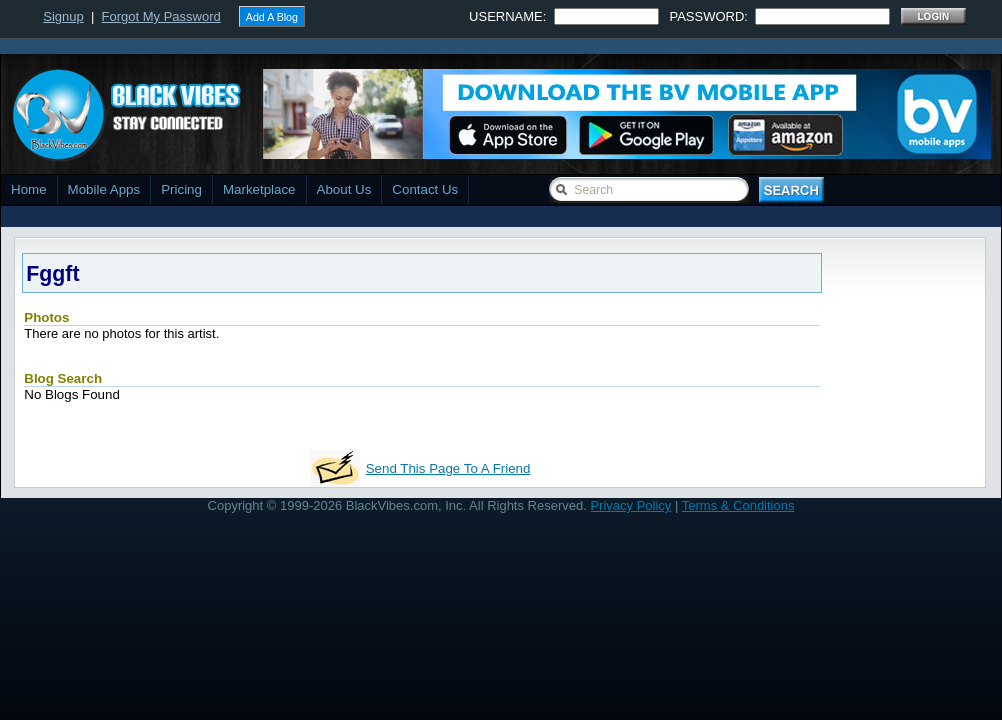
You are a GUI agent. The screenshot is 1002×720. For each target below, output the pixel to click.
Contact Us (425, 189)
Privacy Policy (630, 505)
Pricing (181, 189)
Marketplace (259, 189)
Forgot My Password (161, 16)
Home (29, 189)
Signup (63, 16)
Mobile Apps (104, 189)
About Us (344, 189)
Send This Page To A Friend (448, 468)
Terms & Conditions (738, 505)
